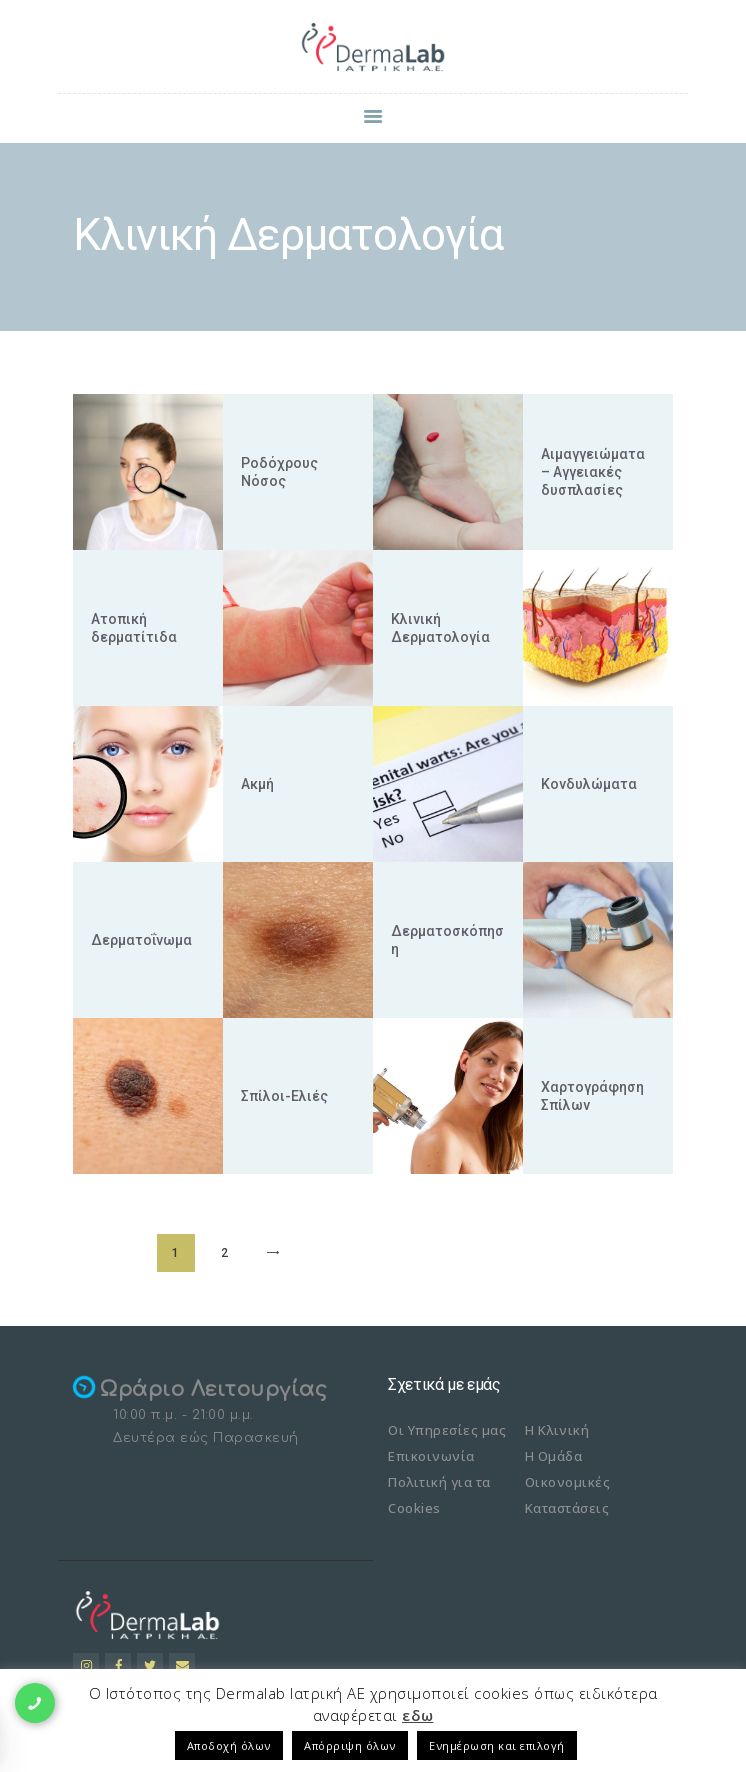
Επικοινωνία (431, 1456)
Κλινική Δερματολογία (440, 628)
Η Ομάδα (554, 1456)
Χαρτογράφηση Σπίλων (592, 1096)
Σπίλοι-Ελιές (284, 1096)
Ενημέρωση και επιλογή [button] (497, 1745)
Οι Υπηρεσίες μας (447, 1430)
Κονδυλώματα (589, 784)
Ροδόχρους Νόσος (279, 472)
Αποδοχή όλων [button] (229, 1745)
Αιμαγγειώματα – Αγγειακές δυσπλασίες (593, 472)
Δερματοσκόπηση (447, 940)
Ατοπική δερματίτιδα (134, 628)
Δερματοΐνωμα (141, 940)
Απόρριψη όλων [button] (350, 1745)
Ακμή (257, 784)
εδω (418, 1715)
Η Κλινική (557, 1430)
